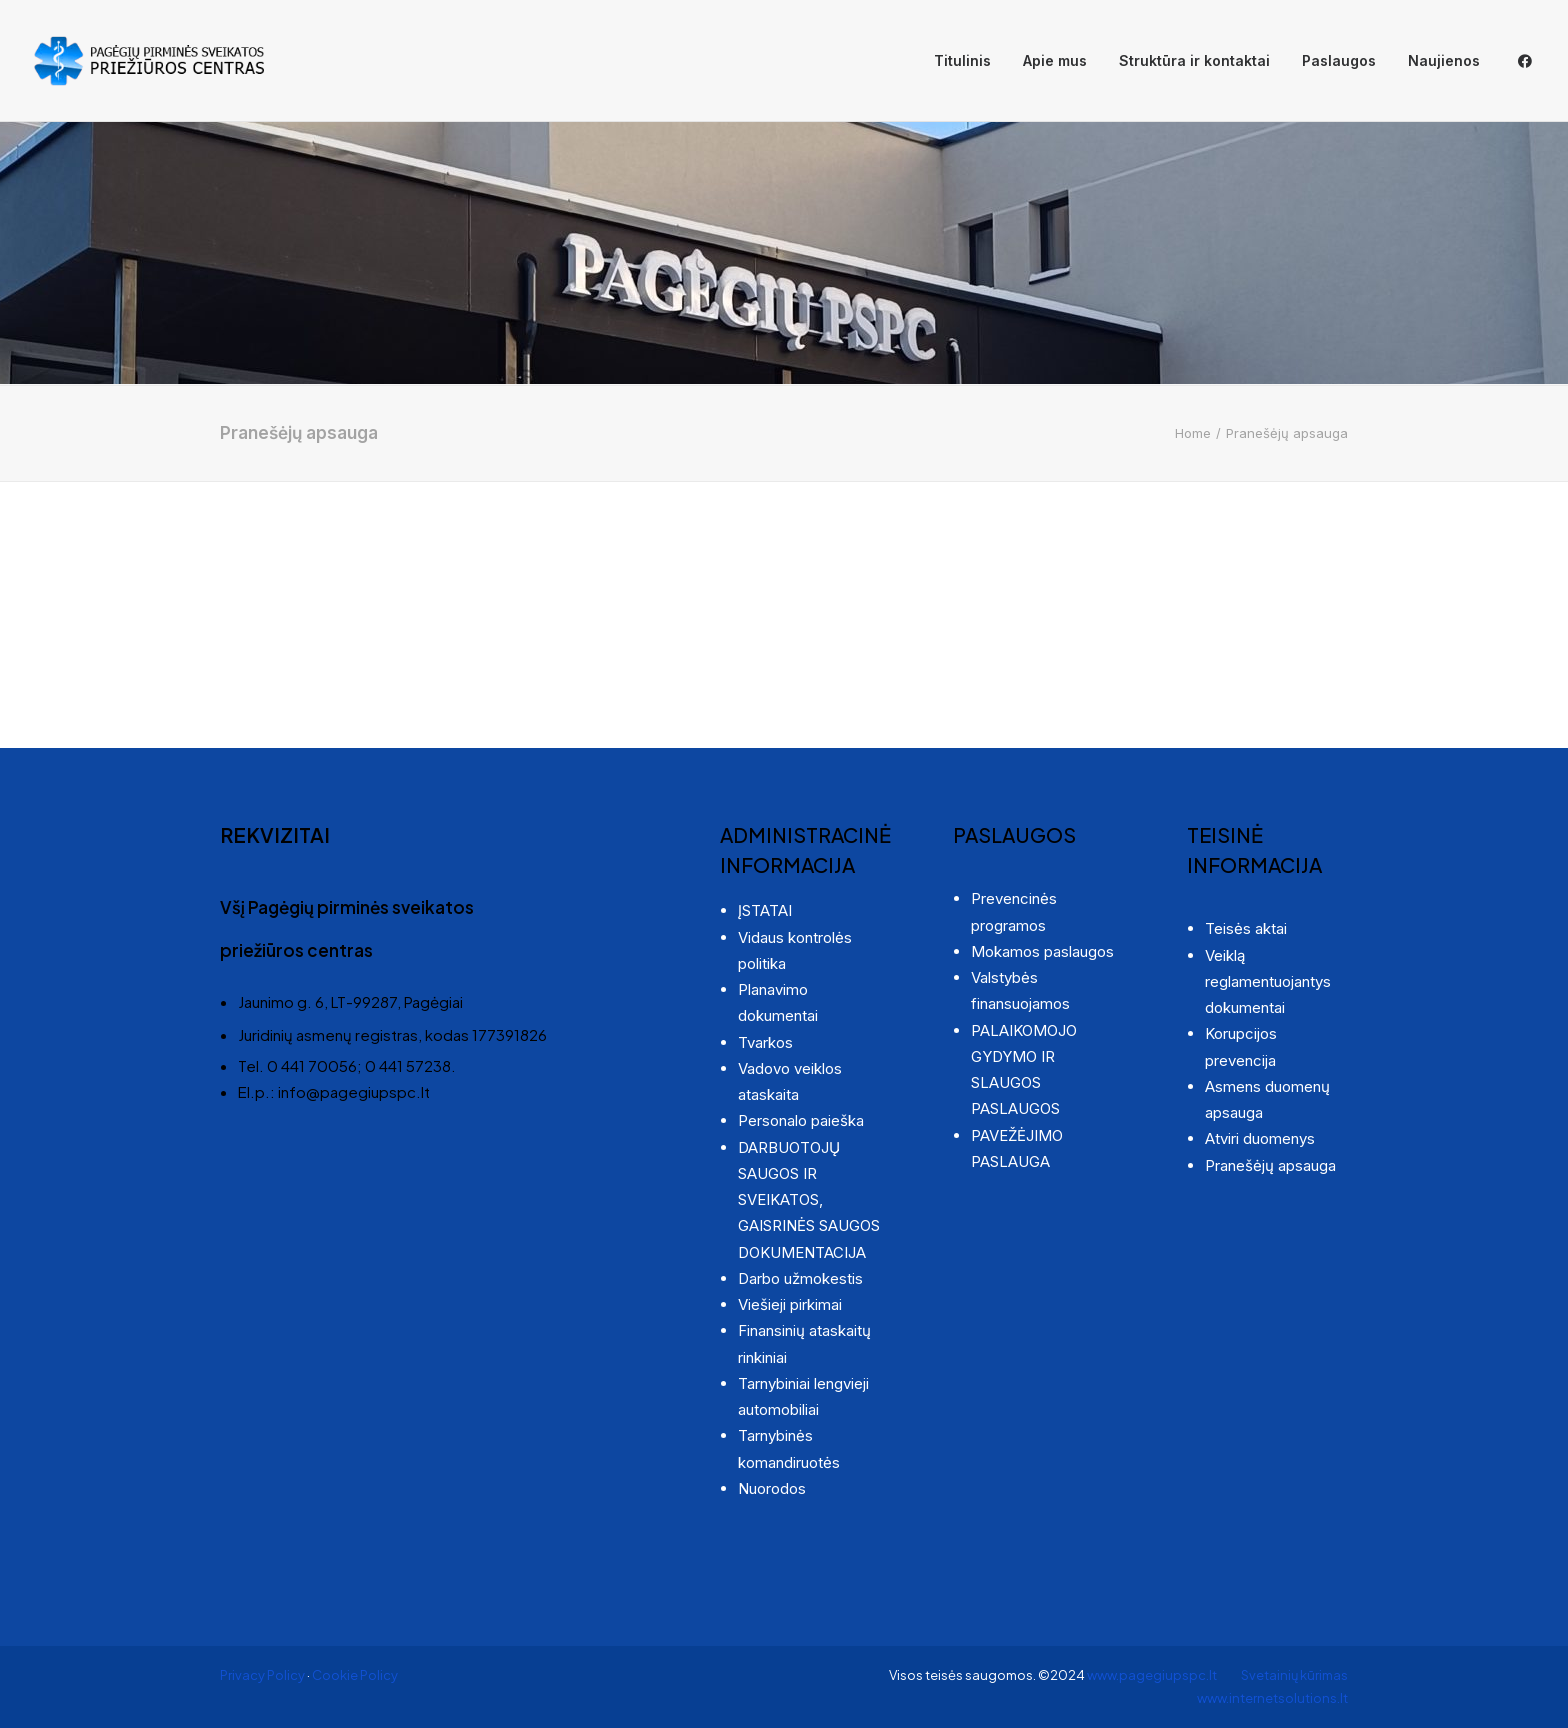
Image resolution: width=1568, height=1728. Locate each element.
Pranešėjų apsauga (1270, 1165)
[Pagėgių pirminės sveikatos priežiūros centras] (149, 61)
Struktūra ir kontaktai (1194, 60)
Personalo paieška (801, 1120)
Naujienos (1444, 60)
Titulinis (962, 60)
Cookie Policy (355, 1675)
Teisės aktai (1246, 928)
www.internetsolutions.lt (1272, 1698)
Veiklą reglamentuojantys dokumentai (1268, 982)
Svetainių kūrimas (1294, 1675)
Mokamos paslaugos (1042, 951)
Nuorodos (772, 1488)
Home (1193, 433)
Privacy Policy (262, 1675)
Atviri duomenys (1260, 1138)
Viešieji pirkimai (790, 1304)
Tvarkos (765, 1042)
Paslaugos (1339, 60)
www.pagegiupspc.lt (1153, 1675)
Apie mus (1055, 60)
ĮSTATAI (765, 910)
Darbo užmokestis (800, 1278)
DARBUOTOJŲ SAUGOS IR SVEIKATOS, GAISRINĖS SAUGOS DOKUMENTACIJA (809, 1200)
